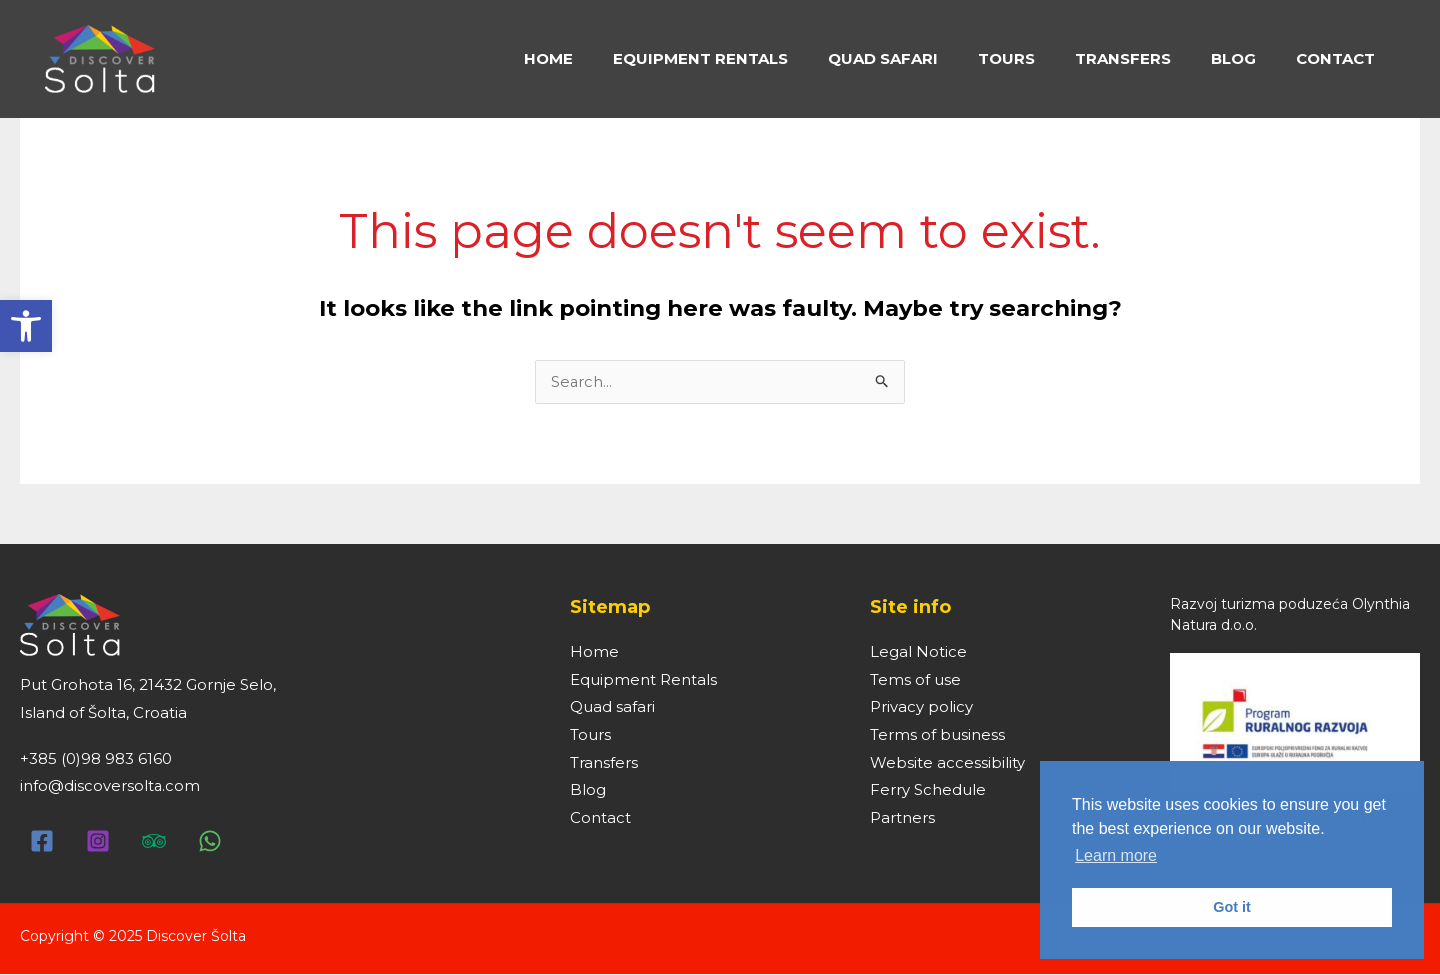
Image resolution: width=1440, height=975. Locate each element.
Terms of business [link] (937, 736)
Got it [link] (1232, 907)
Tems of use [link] (915, 681)
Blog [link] (588, 792)
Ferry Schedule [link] (928, 792)
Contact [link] (600, 820)
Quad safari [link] (612, 709)
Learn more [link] (1116, 855)
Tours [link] (590, 736)
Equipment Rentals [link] (643, 681)
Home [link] (594, 653)
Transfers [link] (604, 764)
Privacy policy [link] (921, 709)
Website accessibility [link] (947, 764)
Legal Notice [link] (918, 653)
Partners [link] (902, 820)
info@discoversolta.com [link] (110, 786)
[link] (26, 326)
